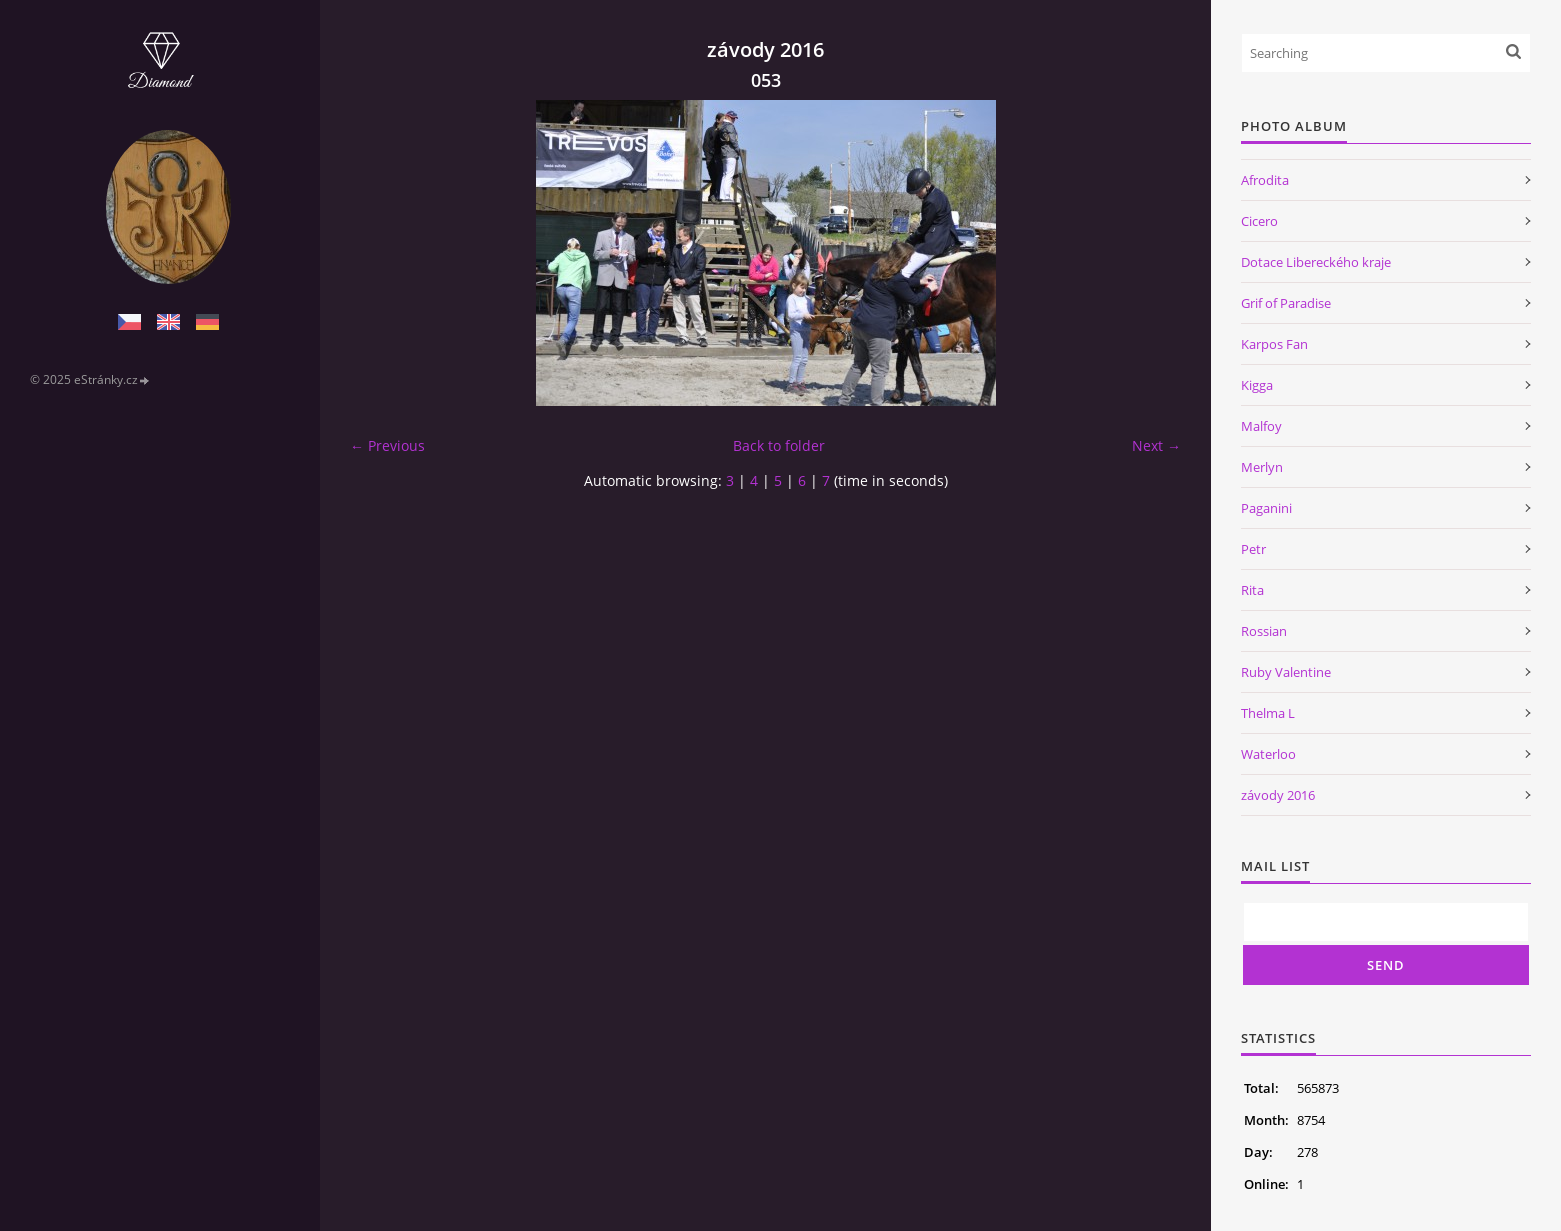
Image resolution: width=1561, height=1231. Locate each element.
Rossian (1264, 631)
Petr (1253, 549)
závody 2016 (1278, 795)
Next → (1156, 445)
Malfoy (1261, 426)
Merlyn (1262, 467)
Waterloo (1268, 754)
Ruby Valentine (1286, 672)
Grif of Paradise (1286, 303)
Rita (1252, 590)
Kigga (1257, 385)
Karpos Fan (1274, 344)
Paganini (1266, 508)
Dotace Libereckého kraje (1316, 262)
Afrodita (1265, 180)
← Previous (387, 445)
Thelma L (1268, 713)
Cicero (1259, 221)
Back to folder (779, 445)
